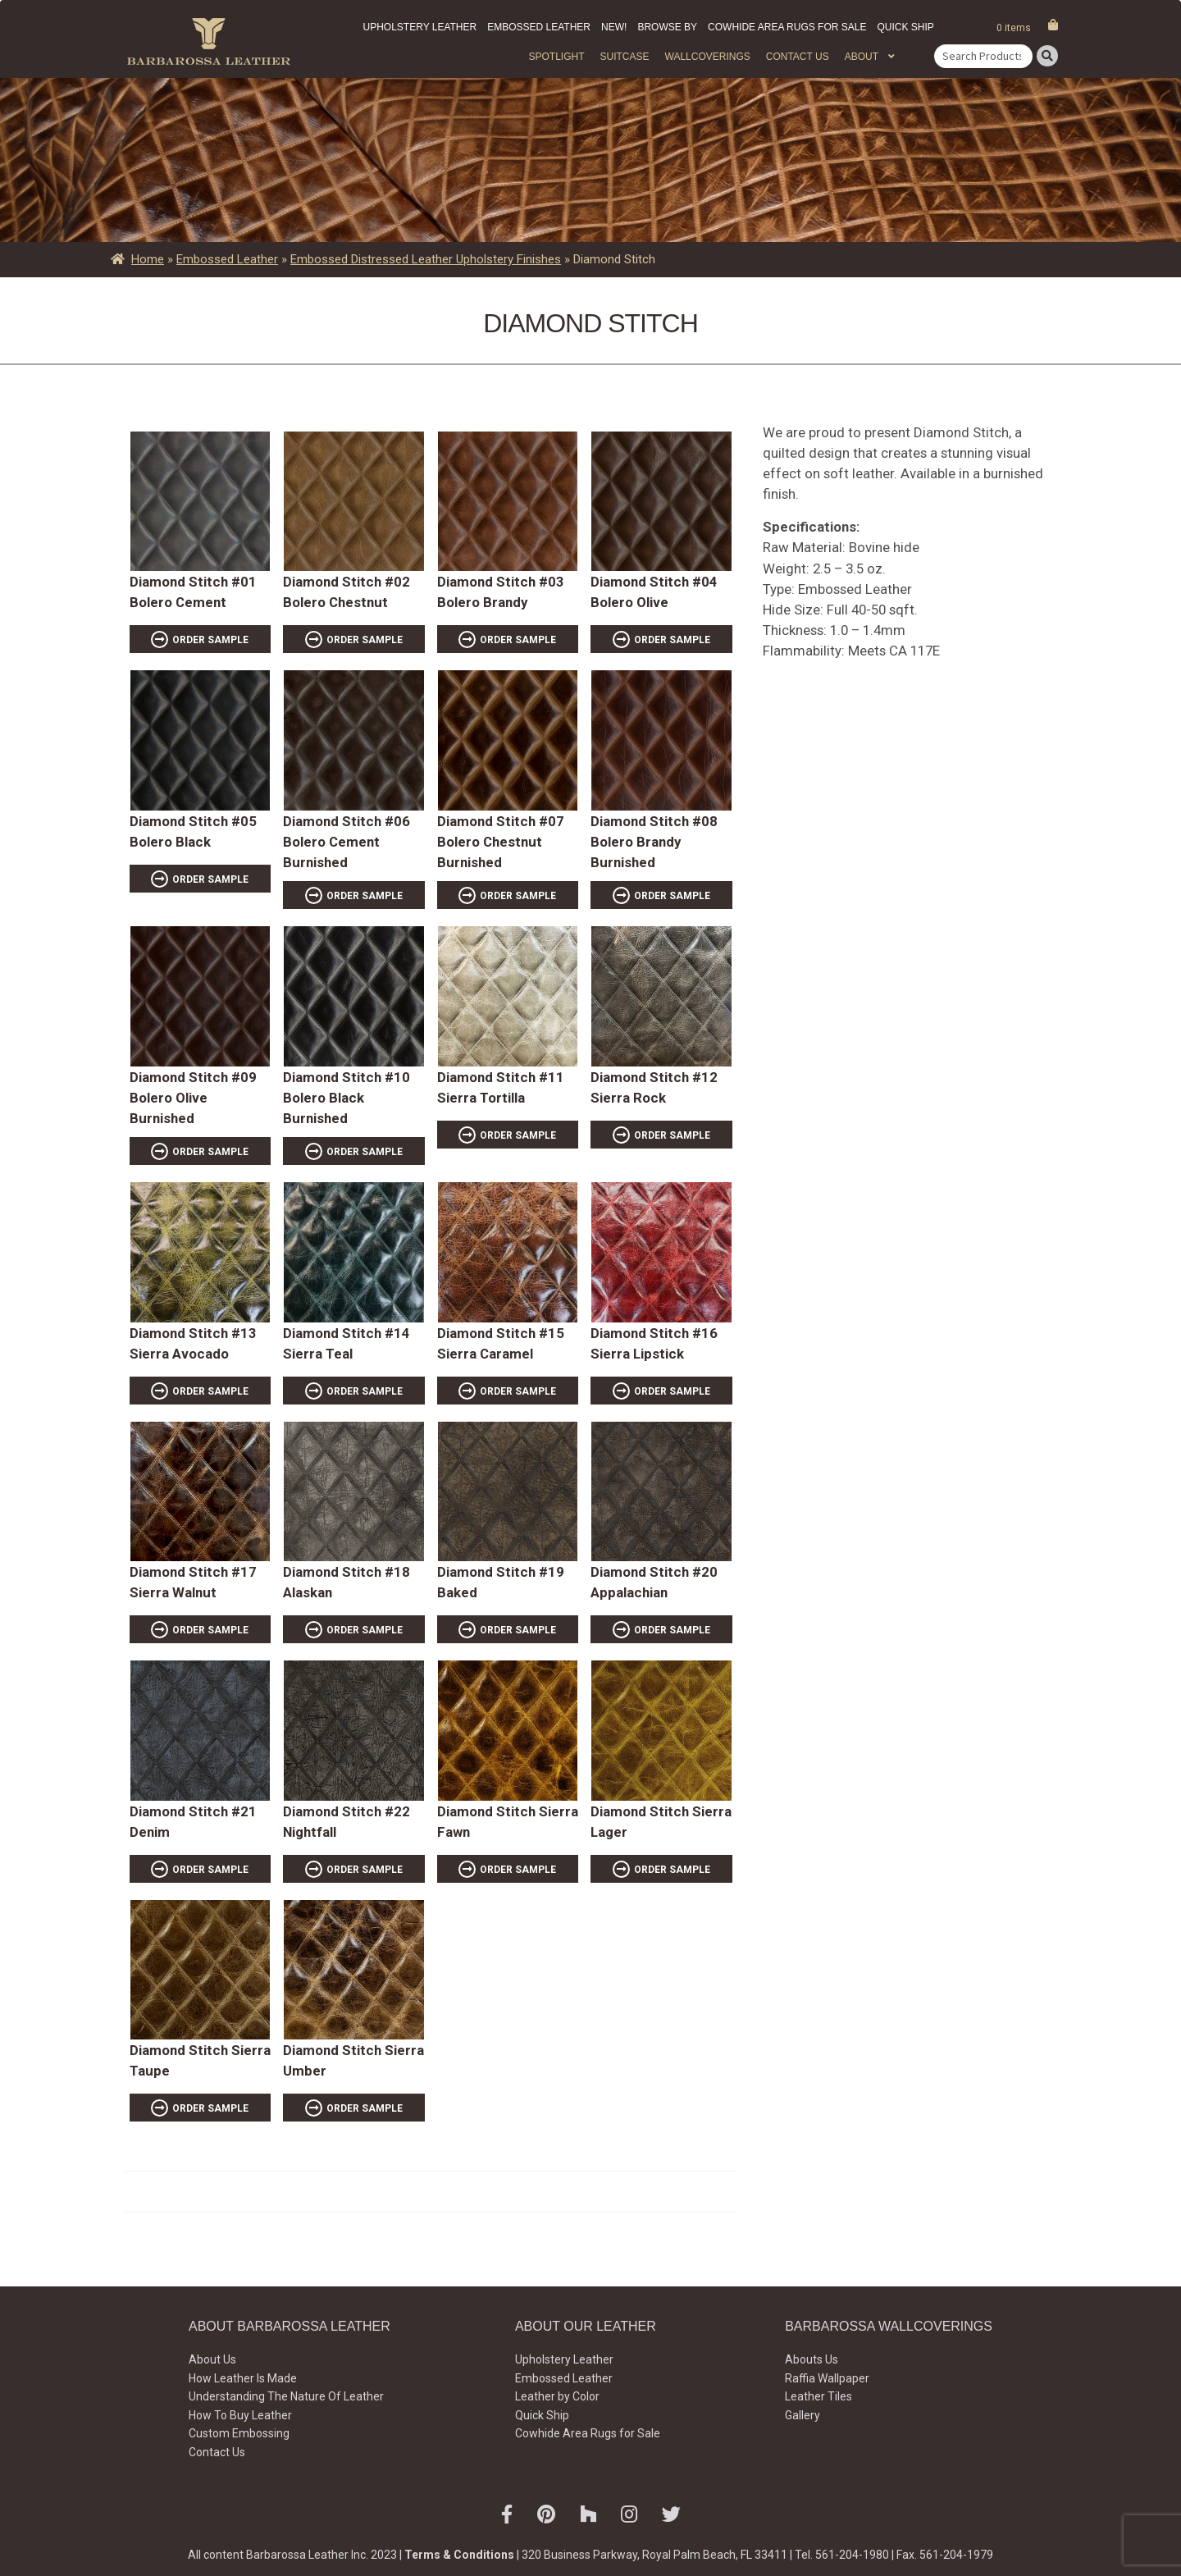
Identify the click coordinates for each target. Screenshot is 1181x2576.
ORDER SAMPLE (210, 640)
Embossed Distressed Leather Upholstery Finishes (425, 259)
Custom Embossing (239, 2433)
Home (147, 259)
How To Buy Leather (240, 2415)
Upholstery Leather (420, 27)
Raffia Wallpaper (827, 2378)
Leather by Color (557, 2396)
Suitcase (624, 56)
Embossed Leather (538, 27)
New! (614, 27)
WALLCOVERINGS (707, 56)
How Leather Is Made (243, 2378)
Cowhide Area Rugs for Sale (787, 27)
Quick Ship (905, 27)
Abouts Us (811, 2359)
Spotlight (556, 56)
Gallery (802, 2415)
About (861, 56)
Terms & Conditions (459, 2554)
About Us (212, 2359)
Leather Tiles (818, 2396)
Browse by (667, 27)
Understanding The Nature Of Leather (286, 2396)
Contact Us (797, 56)
